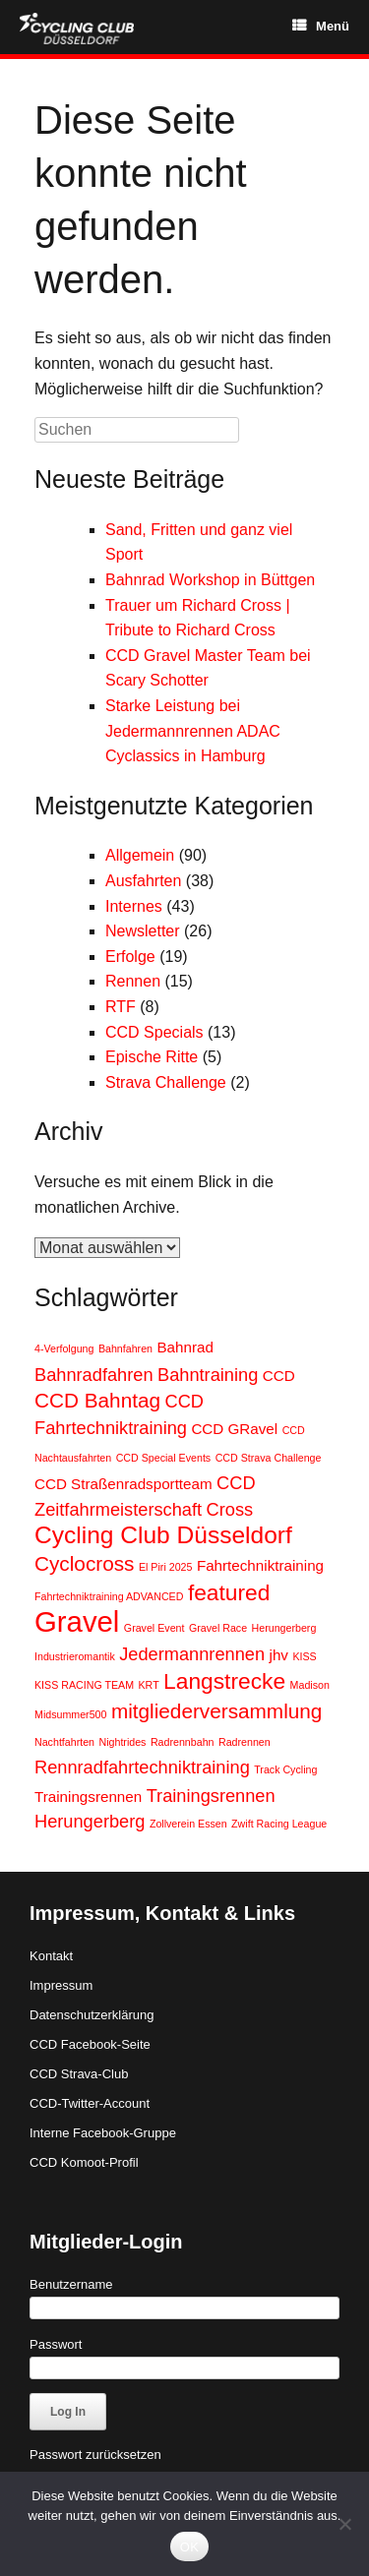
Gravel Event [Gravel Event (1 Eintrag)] (154, 1628)
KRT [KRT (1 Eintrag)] (149, 1685)
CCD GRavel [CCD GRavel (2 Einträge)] (234, 1428)
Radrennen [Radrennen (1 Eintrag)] (244, 1742)
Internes (133, 906)
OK (189, 2547)
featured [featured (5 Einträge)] (229, 1592)
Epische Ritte (151, 1056)
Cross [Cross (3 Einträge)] (230, 1509)
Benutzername (71, 2284)
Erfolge (130, 956)
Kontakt (51, 1955)
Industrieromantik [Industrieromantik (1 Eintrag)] (74, 1656)
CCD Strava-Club (79, 2074)
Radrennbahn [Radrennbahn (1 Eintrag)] (183, 1742)
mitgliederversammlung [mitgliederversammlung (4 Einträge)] (217, 1711)
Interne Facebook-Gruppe (103, 2133)
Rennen (132, 981)
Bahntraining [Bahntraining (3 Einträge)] (207, 1374)
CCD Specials (154, 1032)
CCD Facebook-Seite (90, 2044)
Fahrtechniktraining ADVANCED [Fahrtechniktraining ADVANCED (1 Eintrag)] (108, 1596)
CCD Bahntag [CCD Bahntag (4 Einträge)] (97, 1400)
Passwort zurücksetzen (95, 2454)
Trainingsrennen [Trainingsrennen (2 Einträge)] (88, 1796)
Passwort (56, 2344)
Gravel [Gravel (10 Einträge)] (76, 1621)
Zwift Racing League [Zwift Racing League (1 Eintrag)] (279, 1823)
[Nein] (344, 2524)
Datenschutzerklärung (92, 2014)
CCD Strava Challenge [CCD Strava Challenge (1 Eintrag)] (268, 1458)
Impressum (61, 1985)
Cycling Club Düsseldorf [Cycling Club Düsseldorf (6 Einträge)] (163, 1535)
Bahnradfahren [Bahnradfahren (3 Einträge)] (94, 1374)
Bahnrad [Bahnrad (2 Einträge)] (184, 1347)
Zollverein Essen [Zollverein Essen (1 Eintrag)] (188, 1823)
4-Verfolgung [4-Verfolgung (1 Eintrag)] (63, 1348)
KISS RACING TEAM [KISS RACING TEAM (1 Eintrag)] (84, 1685)
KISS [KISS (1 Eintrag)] (304, 1656)
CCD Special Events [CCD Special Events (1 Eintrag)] (164, 1458)
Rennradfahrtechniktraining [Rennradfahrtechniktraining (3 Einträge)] (142, 1767)
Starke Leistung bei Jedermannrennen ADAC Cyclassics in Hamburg (192, 730)
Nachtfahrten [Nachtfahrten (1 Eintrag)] (64, 1742)
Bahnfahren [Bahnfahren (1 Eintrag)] (125, 1348)
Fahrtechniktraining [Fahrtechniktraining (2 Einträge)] (260, 1565)
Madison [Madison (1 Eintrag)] (310, 1685)
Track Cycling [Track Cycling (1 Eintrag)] (285, 1769)
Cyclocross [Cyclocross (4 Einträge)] (84, 1563)
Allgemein (139, 855)
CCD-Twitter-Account (90, 2103)
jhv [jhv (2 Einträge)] (279, 1655)
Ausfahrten (143, 880)
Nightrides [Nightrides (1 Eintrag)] (122, 1742)
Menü (320, 26)
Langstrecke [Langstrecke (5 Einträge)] (224, 1681)
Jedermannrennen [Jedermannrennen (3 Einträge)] (192, 1654)
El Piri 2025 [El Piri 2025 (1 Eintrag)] (166, 1567)
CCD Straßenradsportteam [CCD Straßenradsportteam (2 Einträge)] (123, 1483)
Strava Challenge (165, 1082)
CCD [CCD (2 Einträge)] (279, 1375)
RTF (120, 1006)
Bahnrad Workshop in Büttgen (210, 579)
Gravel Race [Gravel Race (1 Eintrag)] (218, 1628)
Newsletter (142, 931)
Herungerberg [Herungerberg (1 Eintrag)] (284, 1628)
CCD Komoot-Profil (84, 2162)
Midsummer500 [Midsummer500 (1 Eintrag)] (70, 1714)
